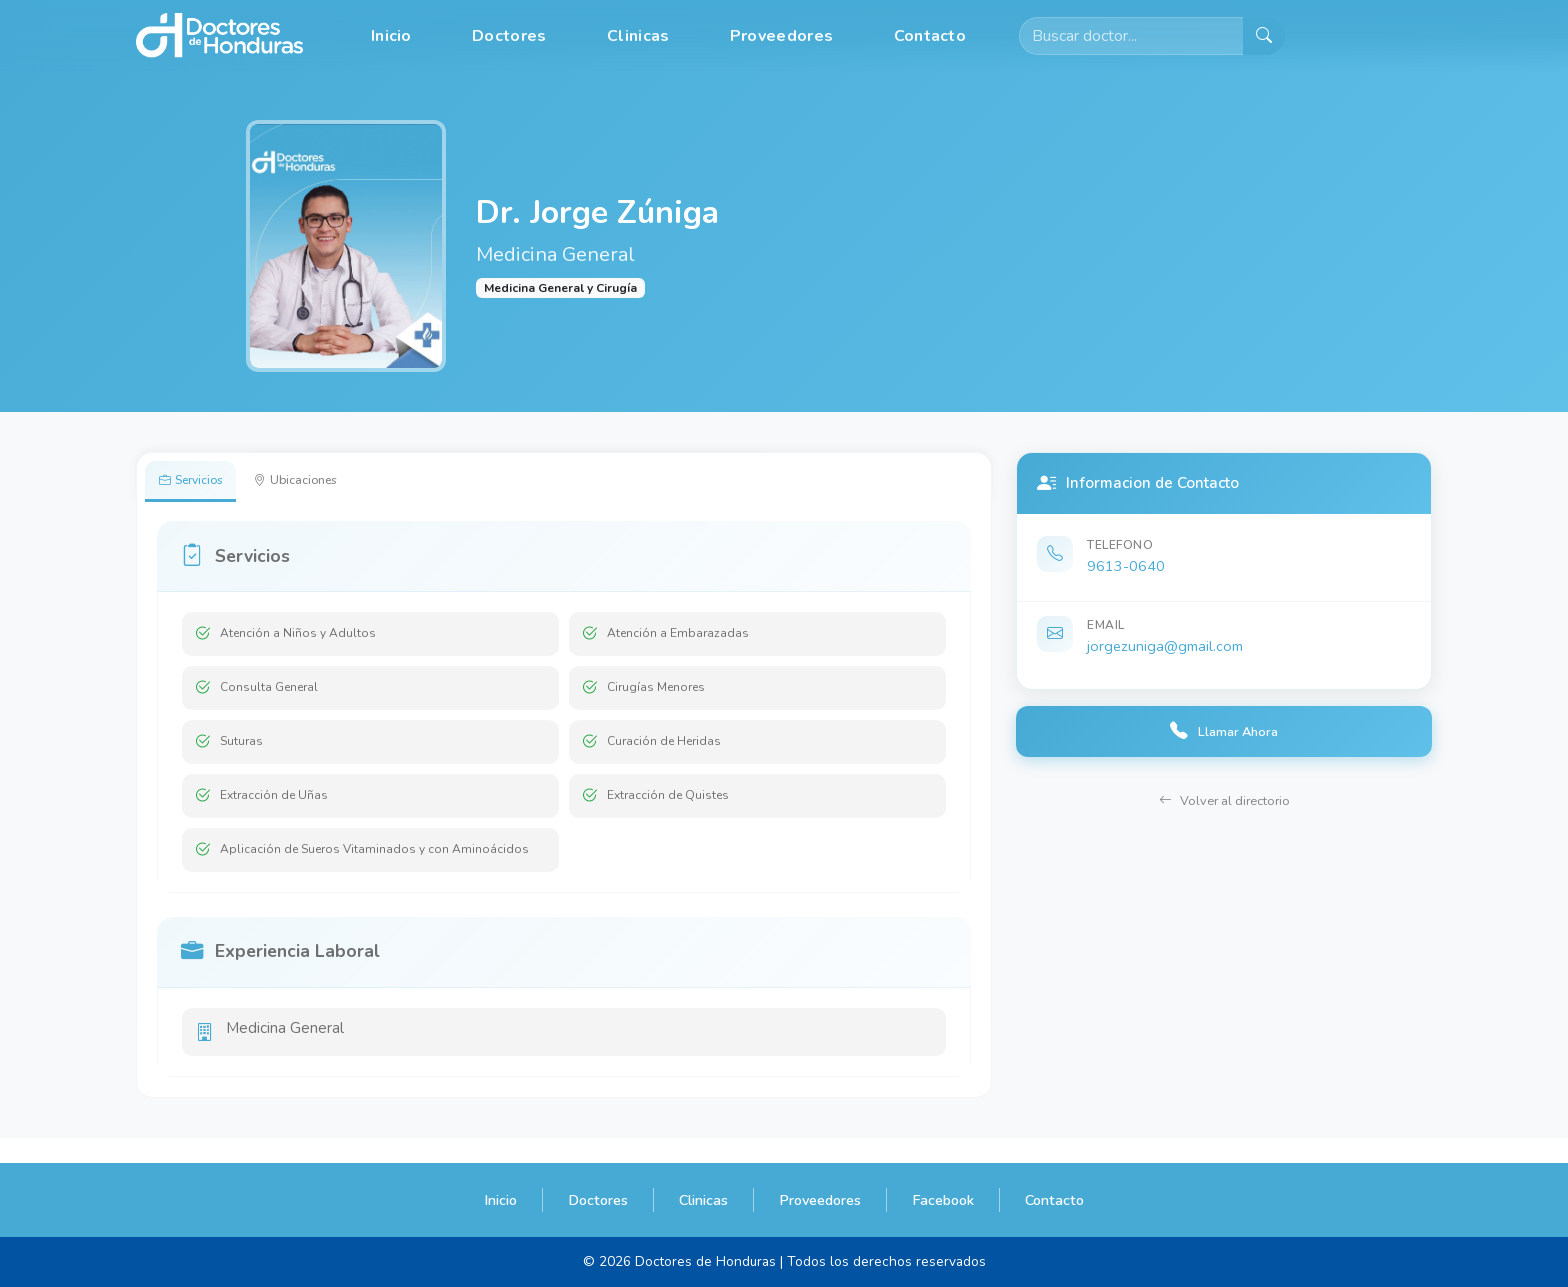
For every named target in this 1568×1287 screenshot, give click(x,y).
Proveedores (781, 36)
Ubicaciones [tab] (325, 483)
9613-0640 (1126, 566)
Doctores (509, 36)
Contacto (930, 36)
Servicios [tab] (200, 483)
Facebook (943, 1200)
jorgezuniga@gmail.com (1165, 646)
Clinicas (638, 36)
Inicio (391, 36)
